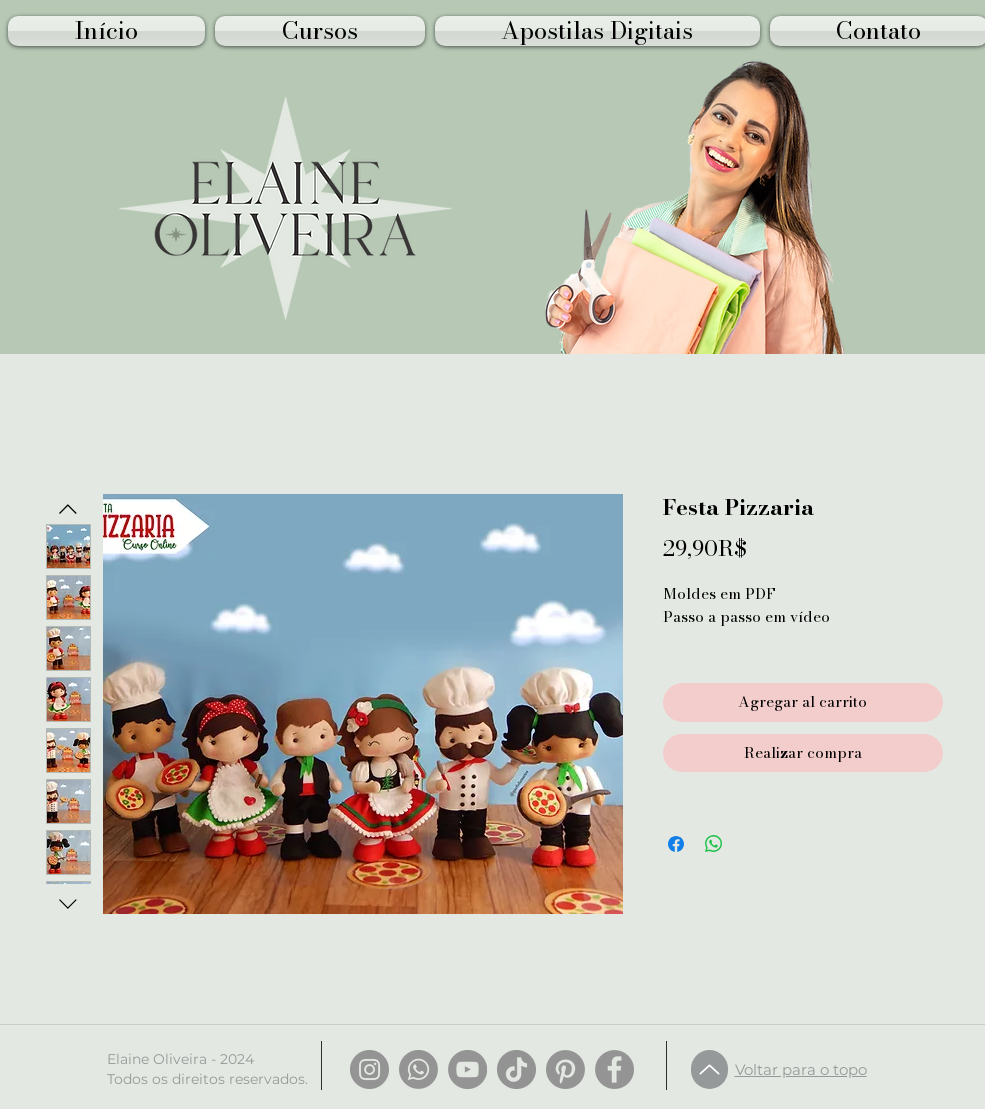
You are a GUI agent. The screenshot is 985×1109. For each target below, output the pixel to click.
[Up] (709, 1069)
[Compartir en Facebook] (676, 844)
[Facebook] (614, 1069)
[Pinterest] (565, 1069)
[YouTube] (467, 1069)
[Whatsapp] (418, 1069)
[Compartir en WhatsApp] (714, 844)
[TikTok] (516, 1069)
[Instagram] (369, 1069)
